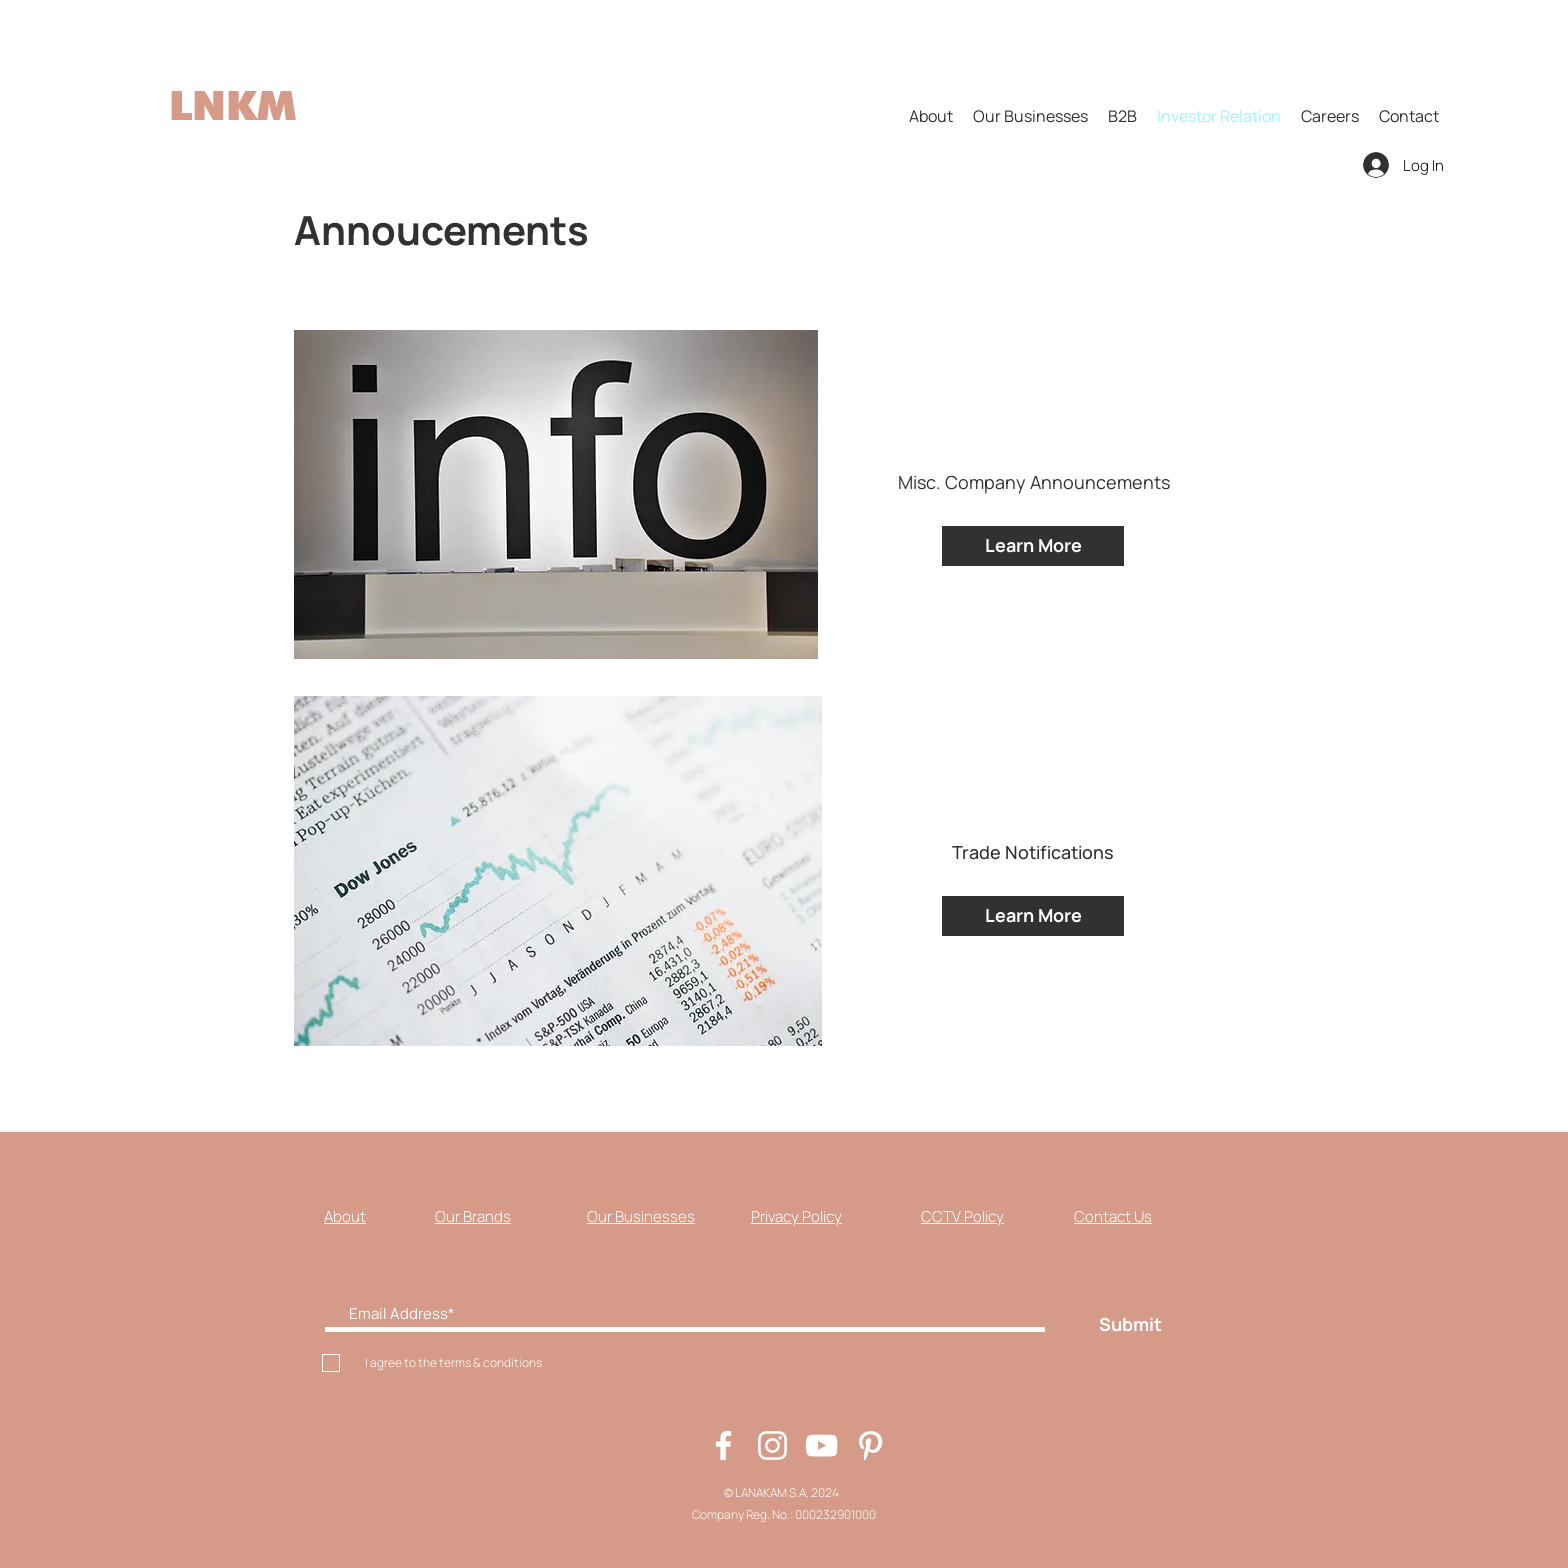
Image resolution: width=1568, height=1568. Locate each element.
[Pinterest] (870, 1445)
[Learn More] (1033, 546)
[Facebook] (723, 1445)
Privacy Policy (796, 1216)
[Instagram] (772, 1445)
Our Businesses (641, 1216)
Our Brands (473, 1216)
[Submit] (1130, 1324)
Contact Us (1113, 1216)
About (345, 1216)
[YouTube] (821, 1445)
